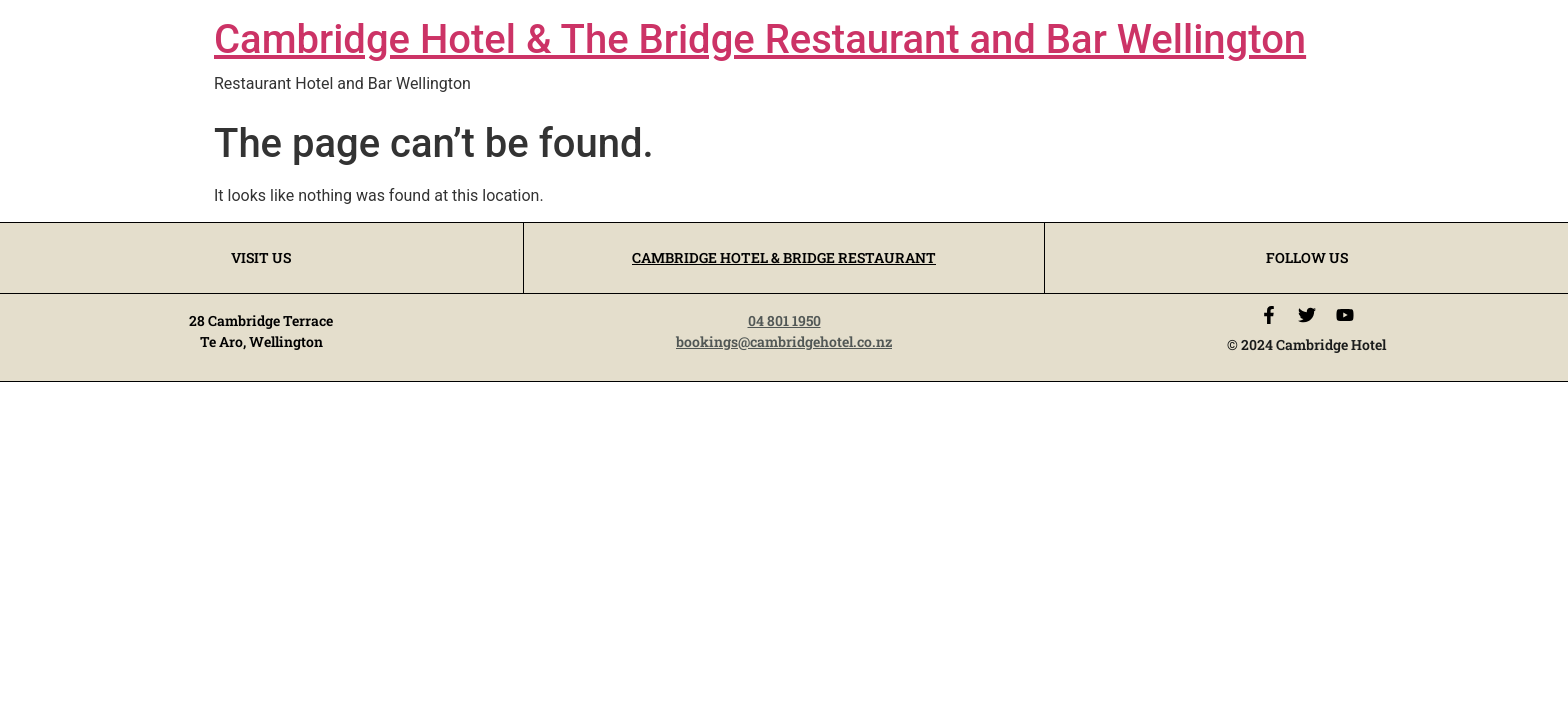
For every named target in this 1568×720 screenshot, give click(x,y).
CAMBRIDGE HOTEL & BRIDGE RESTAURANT (784, 257)
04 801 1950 (784, 320)
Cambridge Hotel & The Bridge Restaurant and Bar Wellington (760, 39)
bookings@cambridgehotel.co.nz (784, 341)
